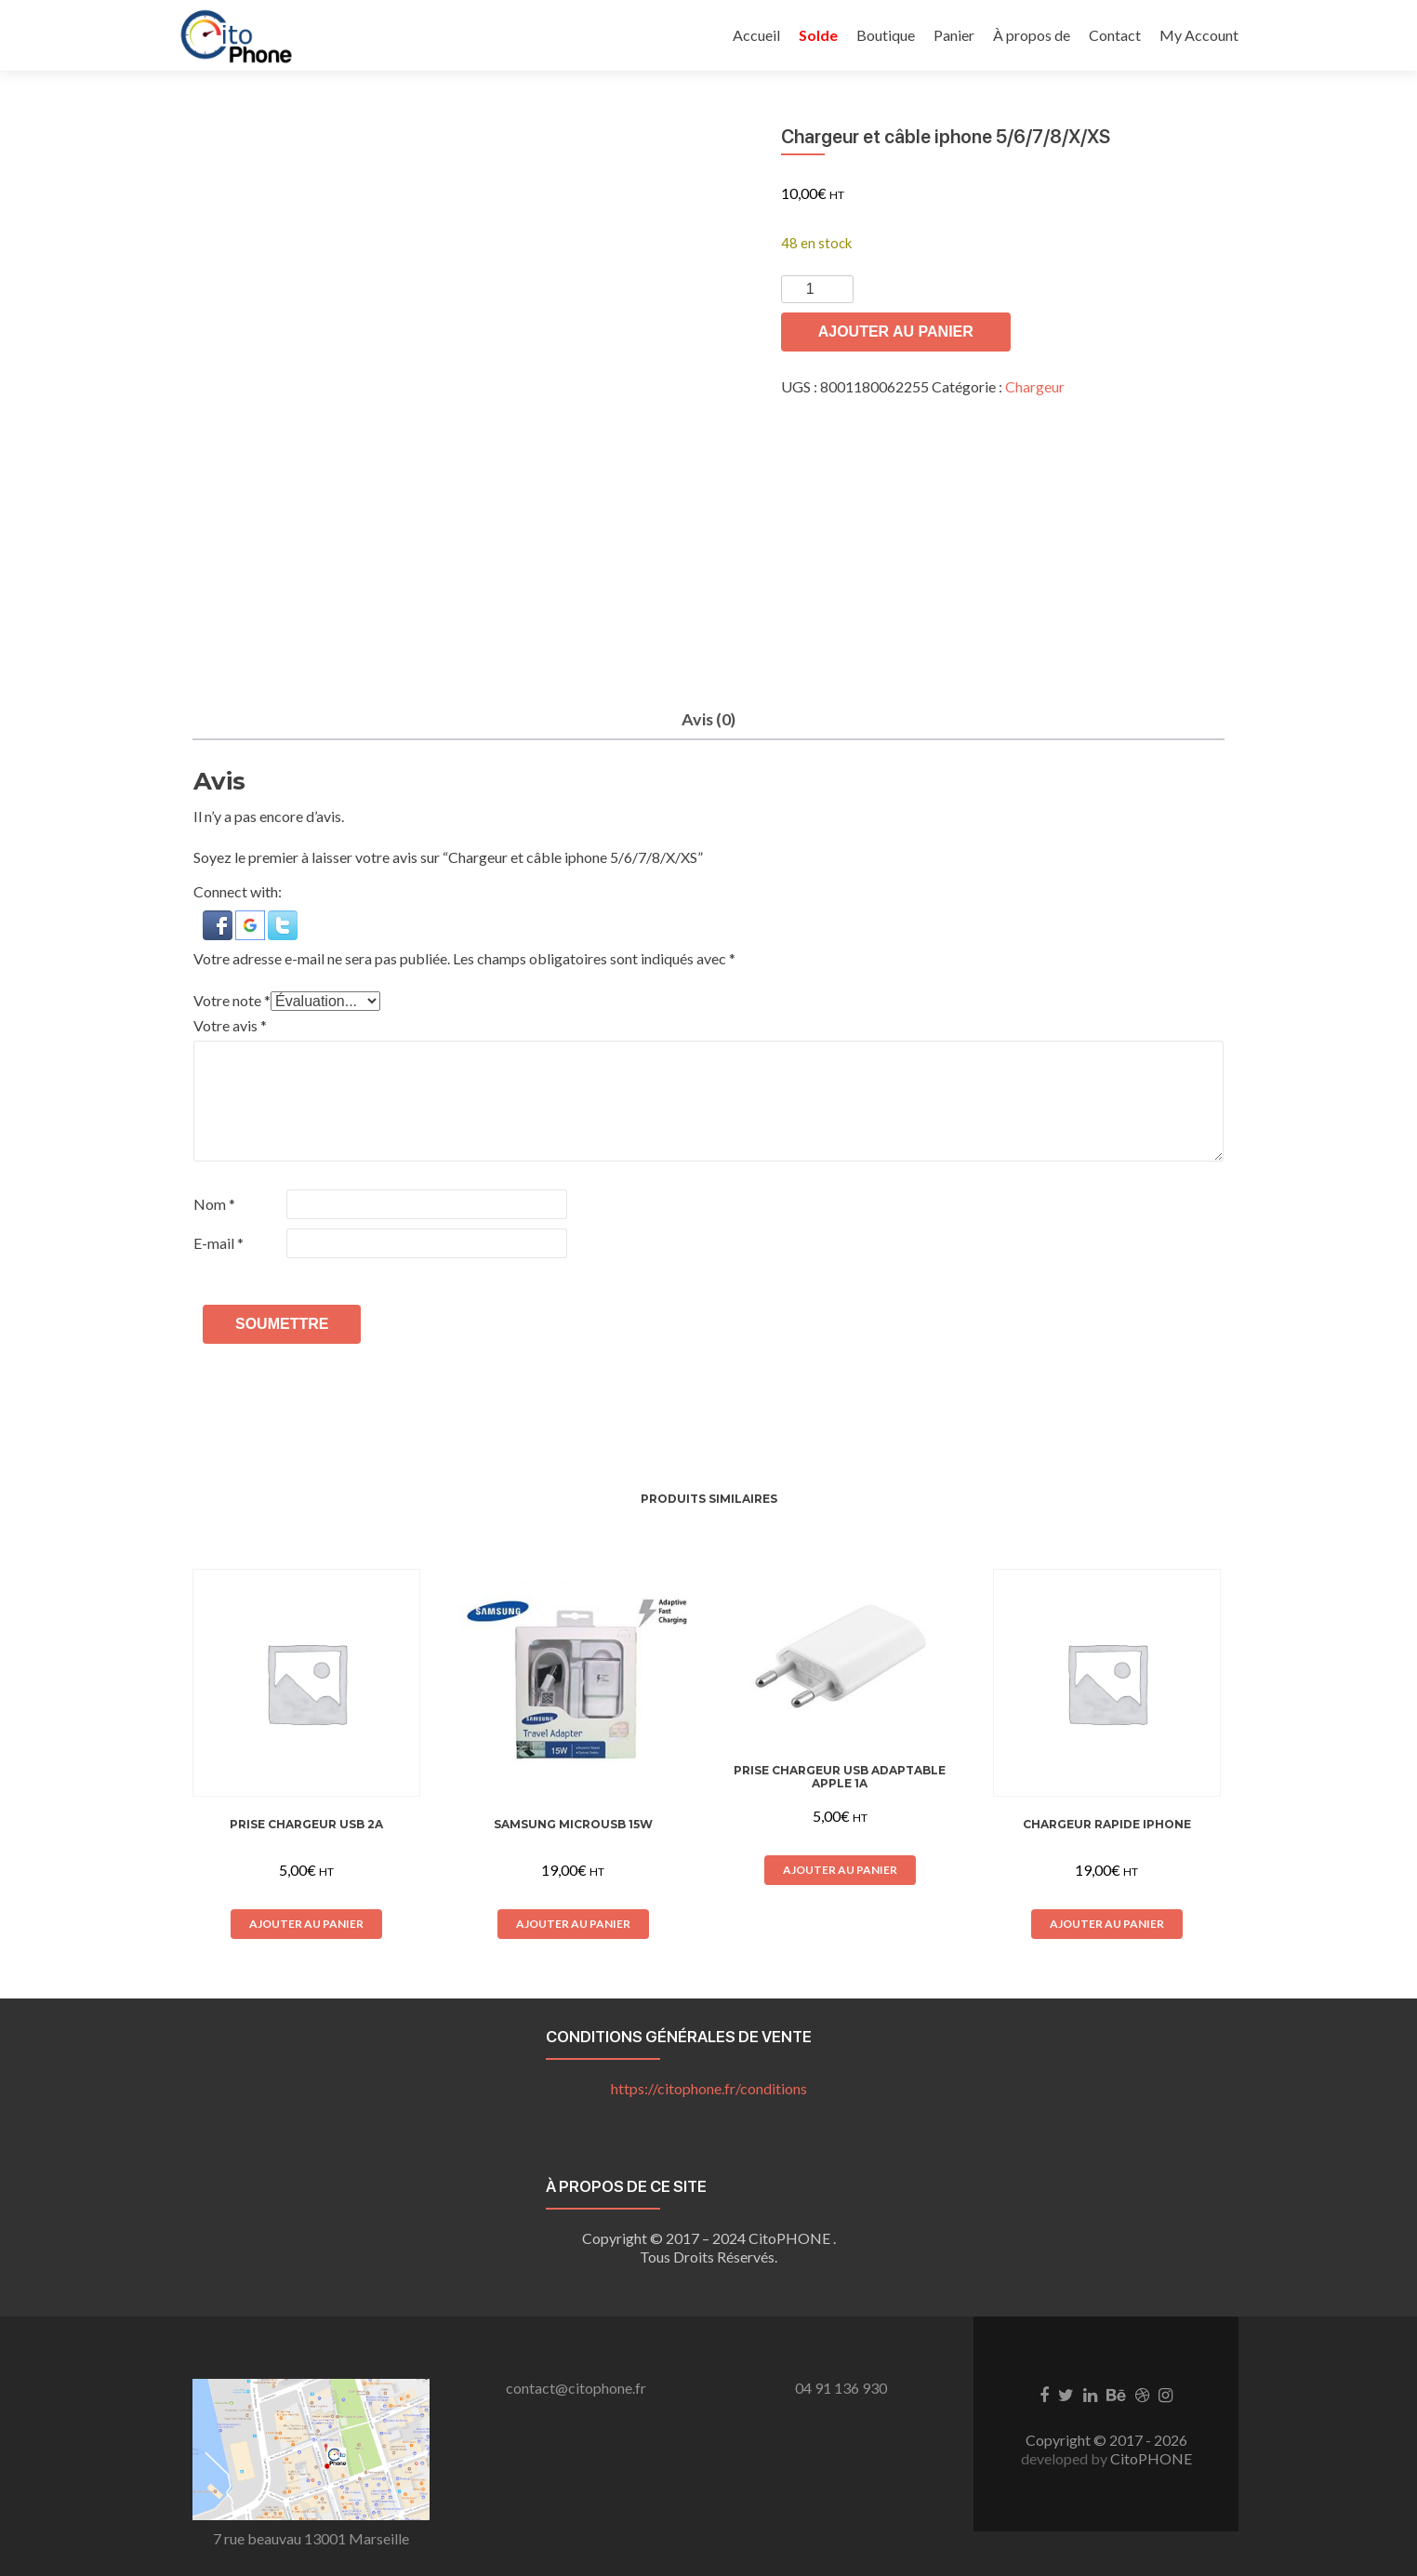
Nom (214, 1205)
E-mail (218, 1244)
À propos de (1031, 35)
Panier (954, 35)
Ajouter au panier (895, 331)
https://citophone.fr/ (709, 2088)
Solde (818, 35)
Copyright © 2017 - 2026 (1106, 2441)
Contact (1115, 35)
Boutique (885, 35)
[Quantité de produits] (817, 289)
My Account (1198, 35)
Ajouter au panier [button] (306, 1924)
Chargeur (1035, 386)
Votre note (232, 1001)
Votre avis (230, 1026)
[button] (219, 924)
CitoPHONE (1151, 2459)
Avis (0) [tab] (708, 719)
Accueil (756, 35)
